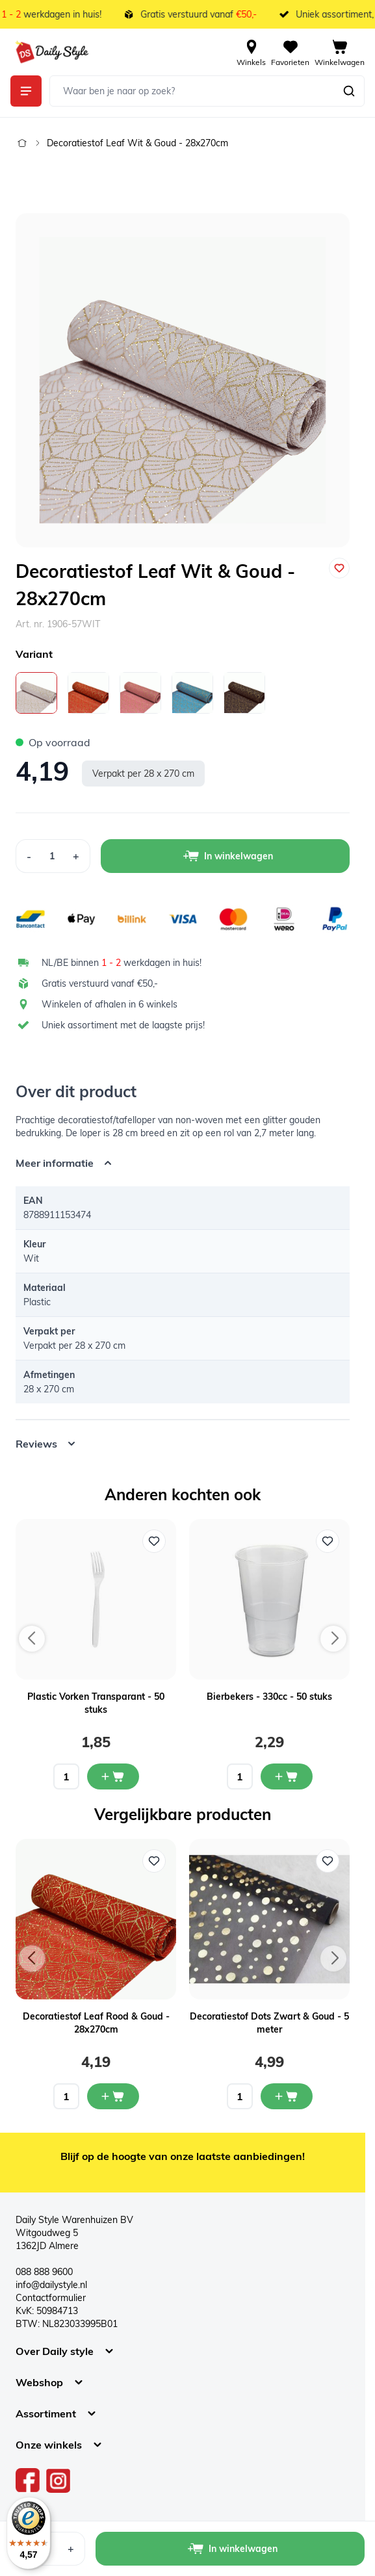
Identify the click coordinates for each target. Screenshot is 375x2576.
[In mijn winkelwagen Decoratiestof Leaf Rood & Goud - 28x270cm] (113, 2096)
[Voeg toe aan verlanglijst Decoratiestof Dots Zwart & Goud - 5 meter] (327, 1861)
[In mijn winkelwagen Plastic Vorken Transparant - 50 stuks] (113, 1776)
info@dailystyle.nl (51, 2285)
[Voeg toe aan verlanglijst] (339, 568)
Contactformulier (51, 2298)
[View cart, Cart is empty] (340, 52)
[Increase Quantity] (76, 856)
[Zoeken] (349, 91)
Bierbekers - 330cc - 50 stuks (269, 1696)
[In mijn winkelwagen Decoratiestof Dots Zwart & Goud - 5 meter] (287, 2096)
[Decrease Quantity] (29, 856)
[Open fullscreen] (183, 380)
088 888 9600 (44, 2272)
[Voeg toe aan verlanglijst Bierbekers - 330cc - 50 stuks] (327, 1541)
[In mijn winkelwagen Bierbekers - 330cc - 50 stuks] (287, 1776)
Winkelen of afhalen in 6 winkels (109, 1004)
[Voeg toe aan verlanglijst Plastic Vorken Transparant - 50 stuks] (154, 1541)
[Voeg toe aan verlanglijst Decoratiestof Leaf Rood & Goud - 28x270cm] (154, 1861)
